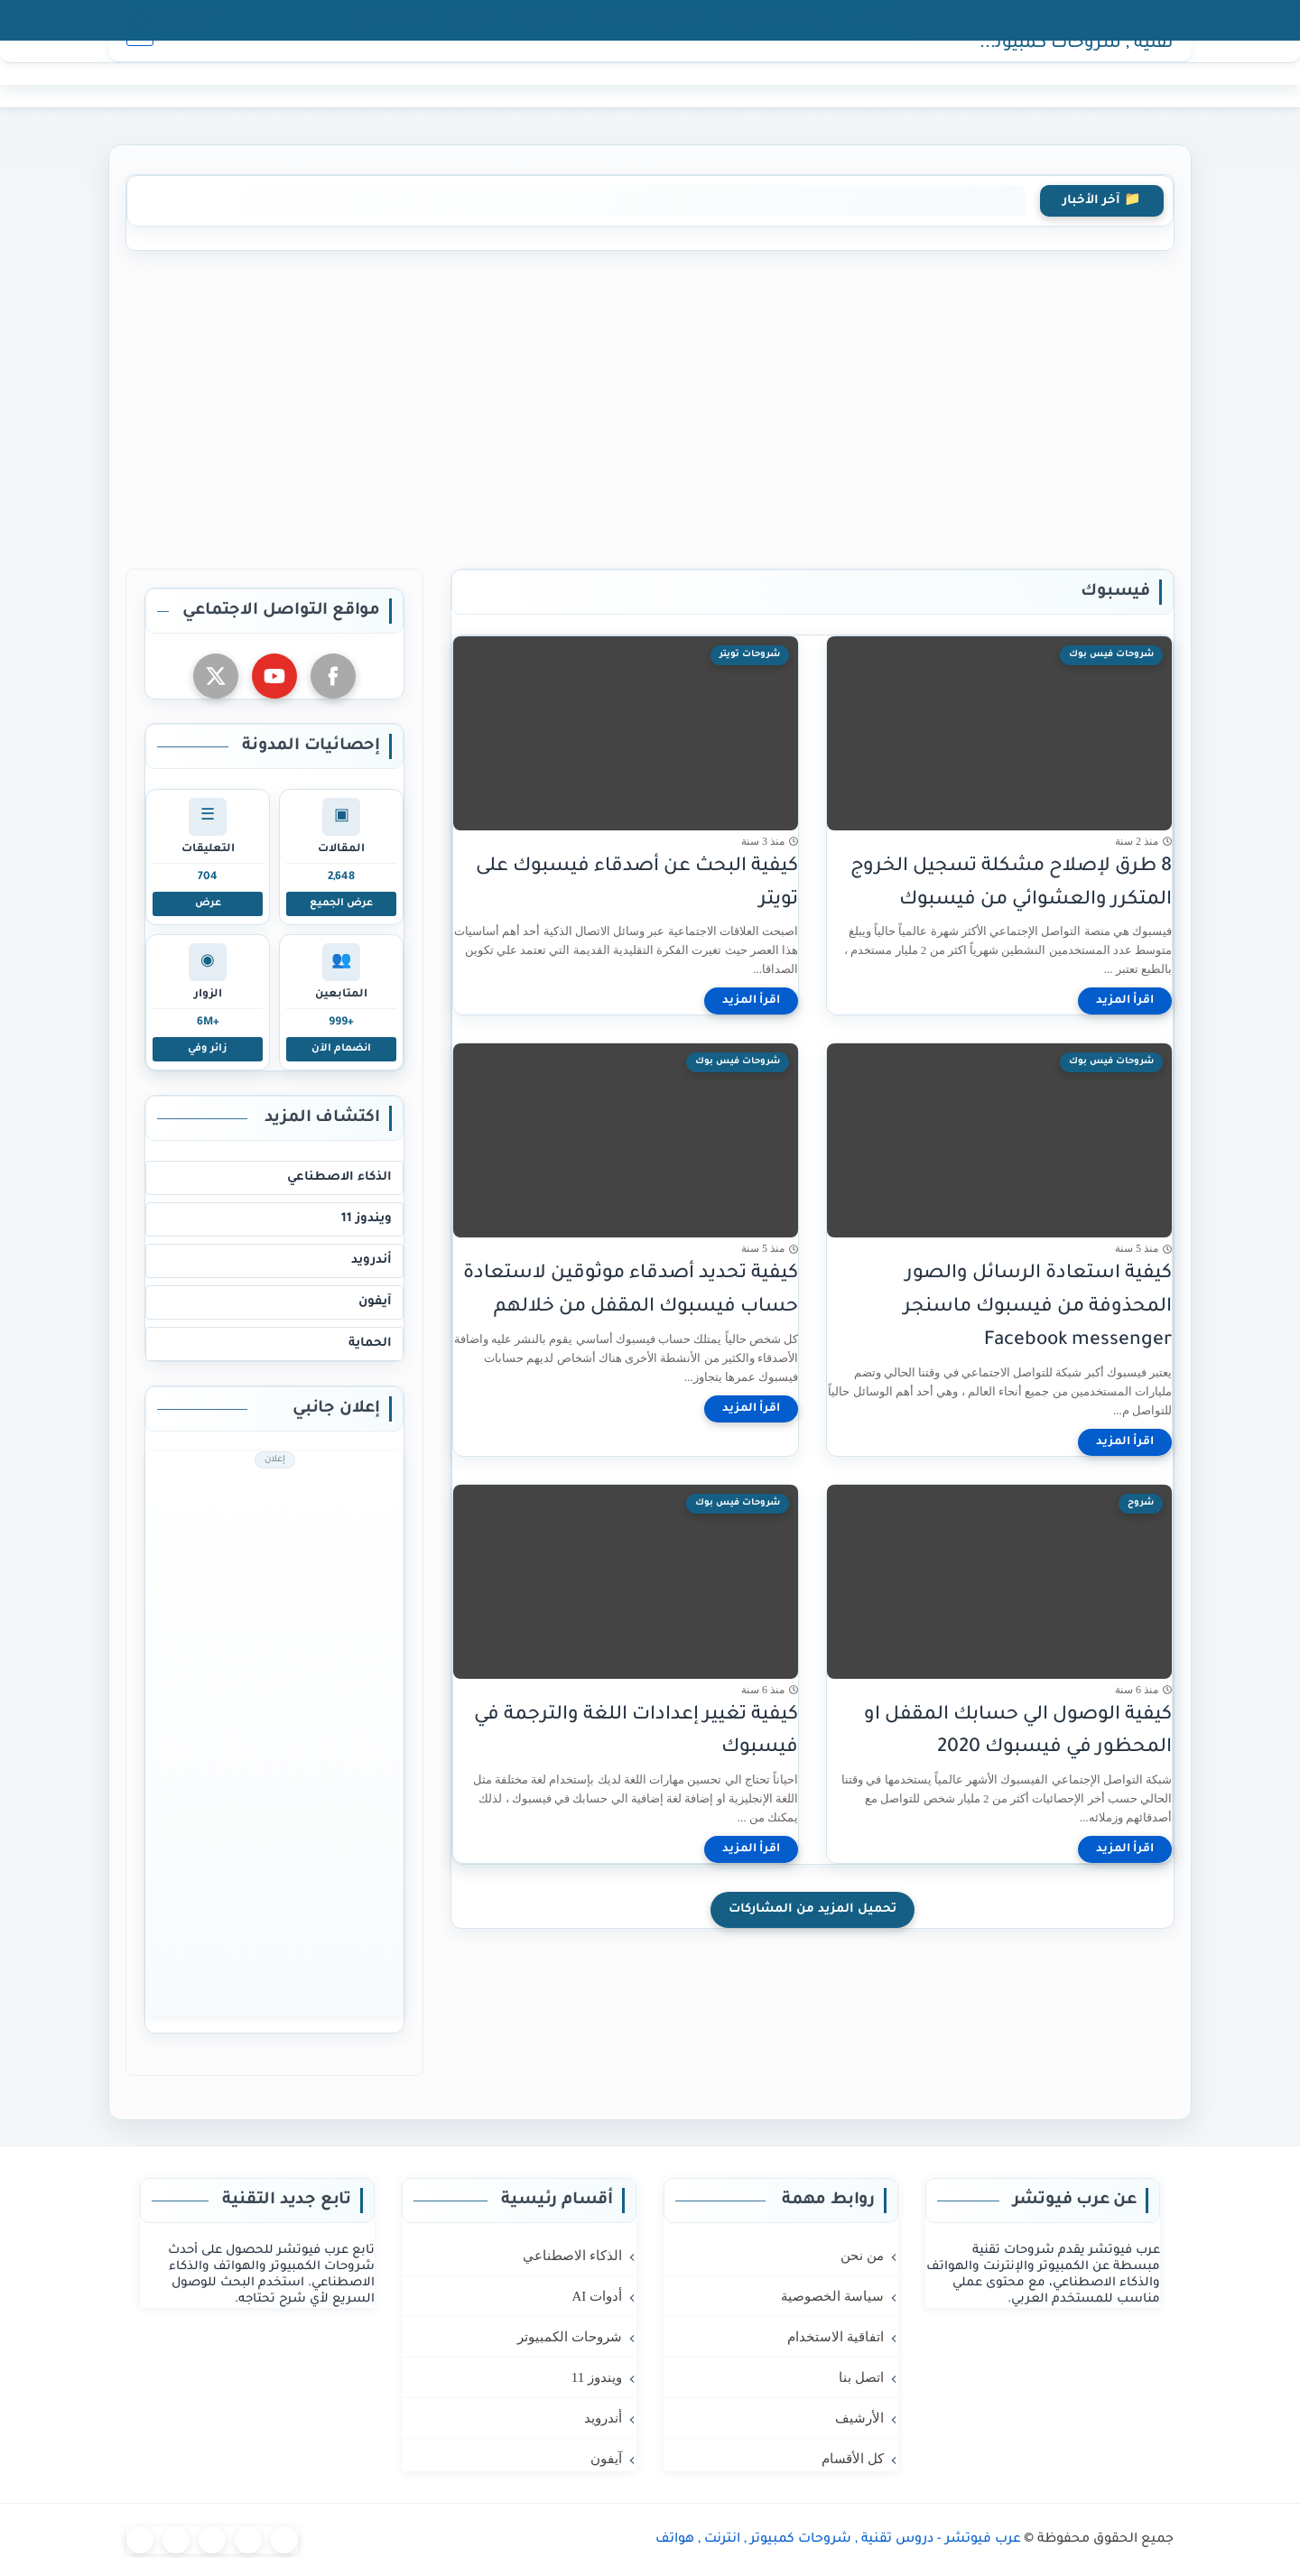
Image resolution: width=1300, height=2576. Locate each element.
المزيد (501, 73)
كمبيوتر (778, 73)
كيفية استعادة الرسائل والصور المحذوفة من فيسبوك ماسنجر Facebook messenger (1038, 1307)
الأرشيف (471, 20)
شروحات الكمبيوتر (569, 2337)
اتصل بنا (547, 20)
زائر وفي (208, 1048)
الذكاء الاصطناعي (339, 1177)
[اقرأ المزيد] (1125, 1001)
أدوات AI (596, 2296)
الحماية (370, 1343)
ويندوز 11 (366, 1219)
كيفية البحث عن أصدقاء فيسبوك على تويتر (637, 884)
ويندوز (718, 73)
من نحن (881, 20)
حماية (554, 73)
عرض (208, 903)
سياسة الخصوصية (780, 20)
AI (823, 73)
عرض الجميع (341, 903)
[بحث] (139, 74)
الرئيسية (873, 73)
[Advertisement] (650, 406)
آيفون (606, 73)
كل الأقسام (386, 20)
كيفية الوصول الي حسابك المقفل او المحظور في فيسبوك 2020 (1018, 1732)
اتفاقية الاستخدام (649, 20)
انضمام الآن (341, 1048)
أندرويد (661, 73)
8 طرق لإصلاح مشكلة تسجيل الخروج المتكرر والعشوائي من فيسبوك (1011, 884)
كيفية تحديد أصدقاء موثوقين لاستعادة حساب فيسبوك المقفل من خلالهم (630, 1291)
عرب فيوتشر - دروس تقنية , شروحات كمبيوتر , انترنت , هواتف (1065, 75)
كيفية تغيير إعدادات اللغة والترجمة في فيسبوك (636, 1732)
